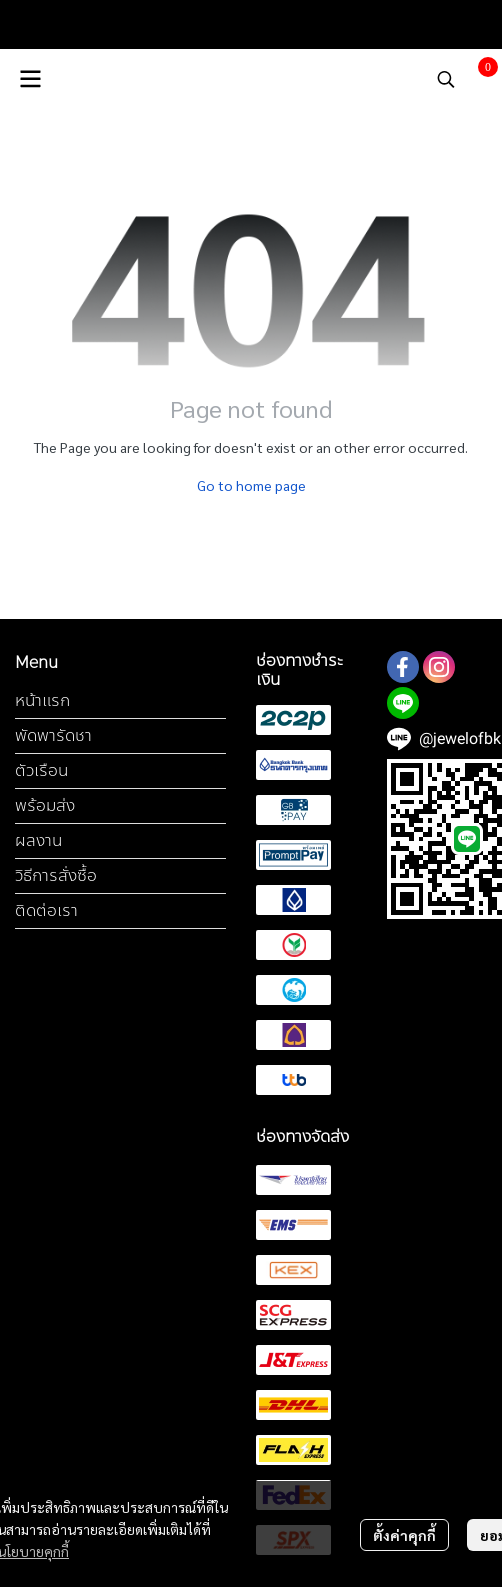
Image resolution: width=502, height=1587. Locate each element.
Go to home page (251, 485)
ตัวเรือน (41, 770)
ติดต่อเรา (46, 910)
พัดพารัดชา (53, 735)
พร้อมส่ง (45, 805)
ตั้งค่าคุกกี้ (404, 1535)
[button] (446, 79)
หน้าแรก (42, 700)
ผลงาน (38, 840)
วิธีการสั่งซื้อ (56, 875)
